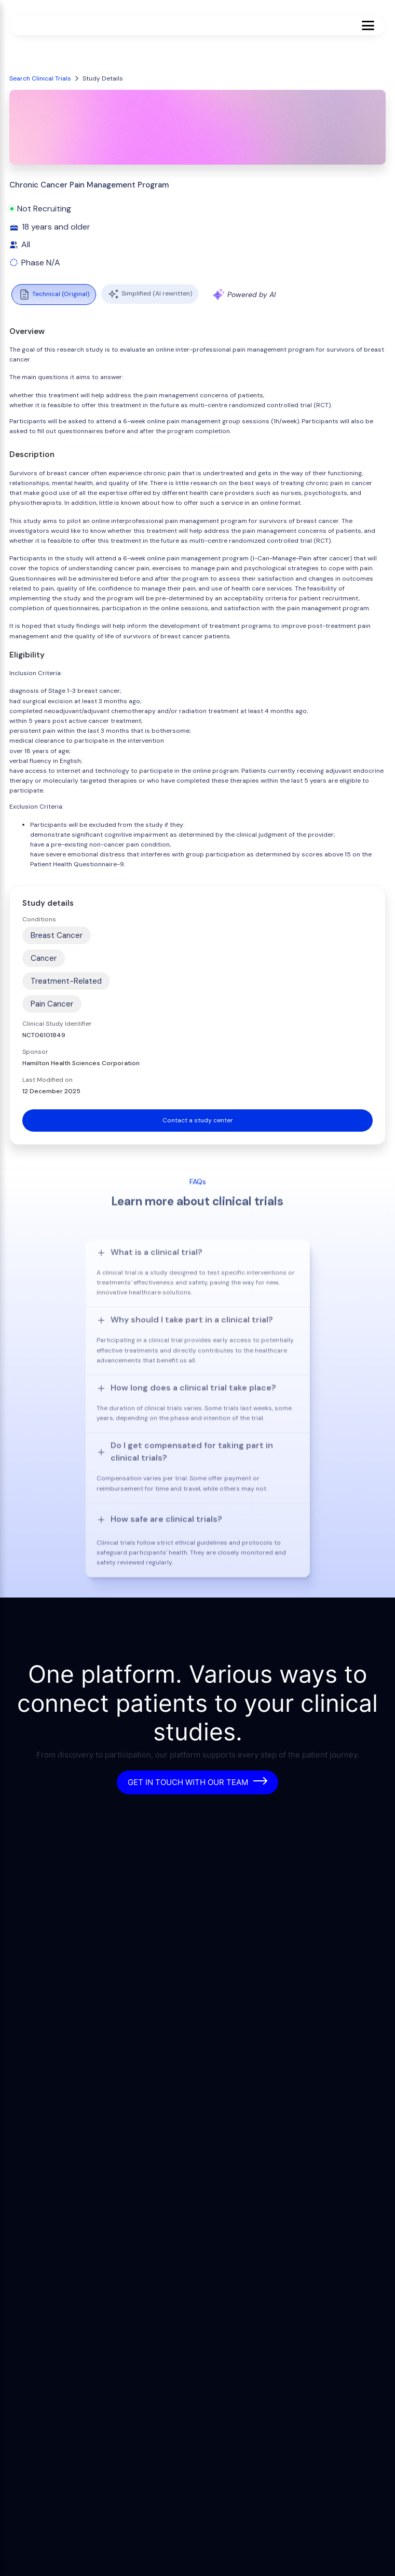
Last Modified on (47, 1080)
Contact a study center (197, 1120)
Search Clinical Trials (40, 78)
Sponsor (35, 1052)
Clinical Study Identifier (57, 1023)
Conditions (39, 919)
